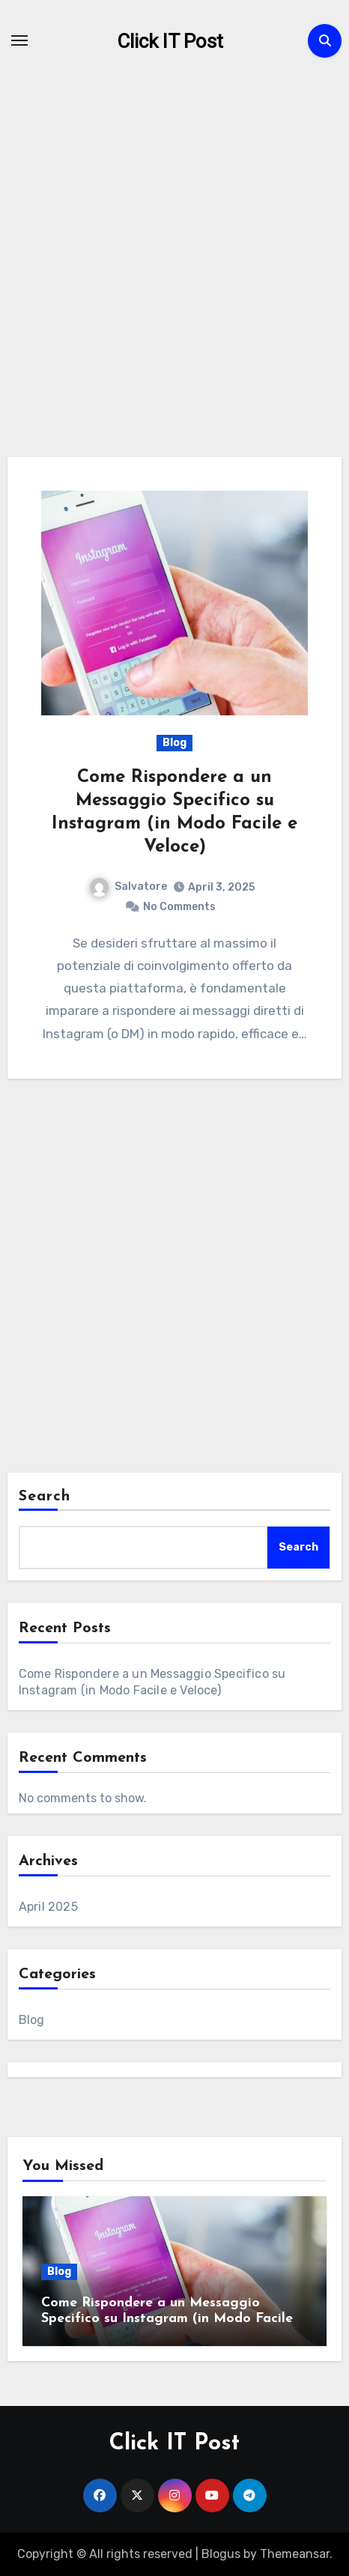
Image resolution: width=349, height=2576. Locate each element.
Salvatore (128, 886)
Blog (174, 742)
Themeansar (295, 2554)
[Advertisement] (174, 276)
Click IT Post (170, 41)
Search (45, 1496)
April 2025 (48, 1907)
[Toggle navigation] (19, 40)
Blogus (220, 2554)
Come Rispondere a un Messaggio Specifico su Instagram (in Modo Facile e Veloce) (173, 2319)
